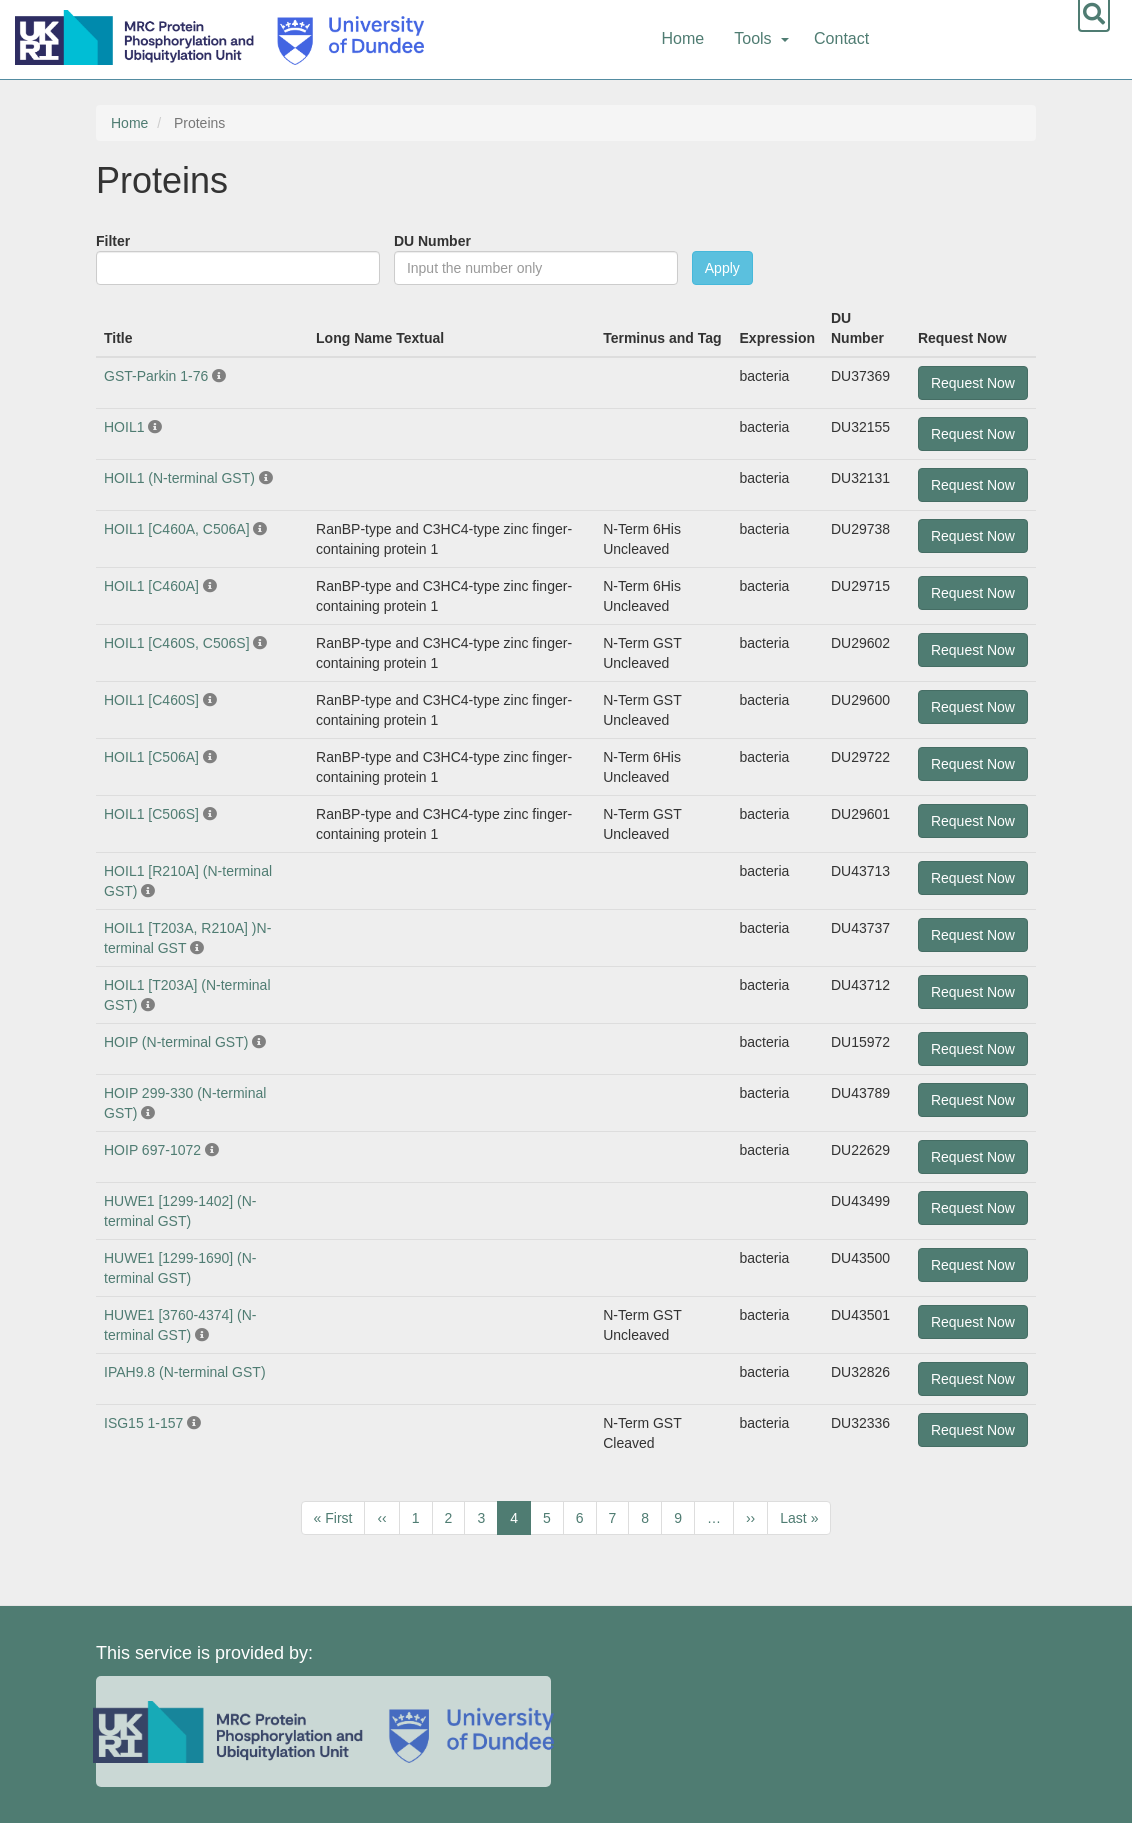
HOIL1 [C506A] (151, 757)
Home (683, 38)
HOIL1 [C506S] (151, 814)
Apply (722, 268)
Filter (113, 241)
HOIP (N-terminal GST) (176, 1042)
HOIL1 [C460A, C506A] (177, 529)
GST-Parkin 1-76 (156, 376)
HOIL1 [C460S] (151, 700)
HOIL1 (124, 427)
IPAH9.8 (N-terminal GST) (185, 1372)
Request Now (973, 383)
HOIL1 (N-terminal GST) (179, 478)
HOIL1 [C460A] (151, 586)
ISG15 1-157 (145, 1423)
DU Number (432, 241)
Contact (841, 38)
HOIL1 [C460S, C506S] (177, 643)
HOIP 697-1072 (152, 1150)
